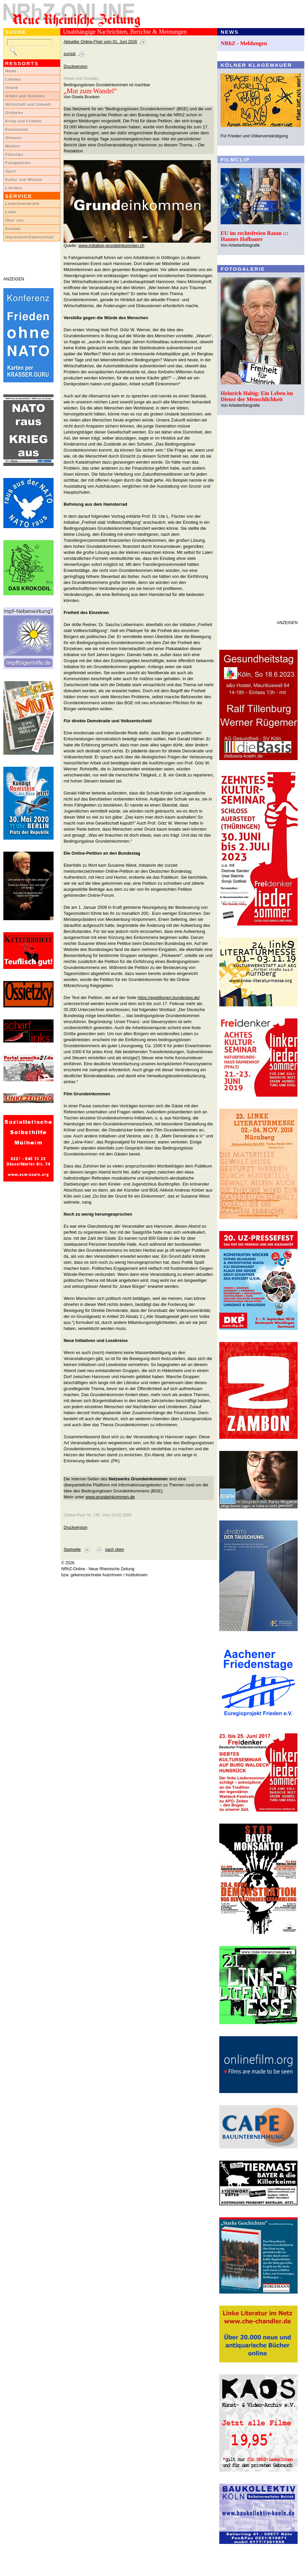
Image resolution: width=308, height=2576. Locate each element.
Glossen (13, 138)
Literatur (13, 188)
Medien (12, 146)
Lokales (13, 79)
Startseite (72, 1549)
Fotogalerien (18, 163)
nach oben (114, 1549)
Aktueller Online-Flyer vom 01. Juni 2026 (100, 41)
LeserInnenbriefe (22, 204)
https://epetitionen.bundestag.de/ (169, 997)
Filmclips (14, 154)
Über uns (14, 220)
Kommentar (16, 129)
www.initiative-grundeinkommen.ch (111, 245)
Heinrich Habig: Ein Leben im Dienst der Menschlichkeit (257, 396)
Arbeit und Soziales (25, 96)
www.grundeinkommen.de (110, 1496)
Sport (10, 171)
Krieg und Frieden (23, 121)
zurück (70, 53)
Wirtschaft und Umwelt (28, 104)
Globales (14, 113)
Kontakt (13, 229)
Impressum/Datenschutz (29, 237)
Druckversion (75, 66)
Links (10, 212)
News (10, 71)
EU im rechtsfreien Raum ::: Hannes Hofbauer (255, 236)
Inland (11, 88)
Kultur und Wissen (23, 179)
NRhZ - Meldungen (244, 43)
